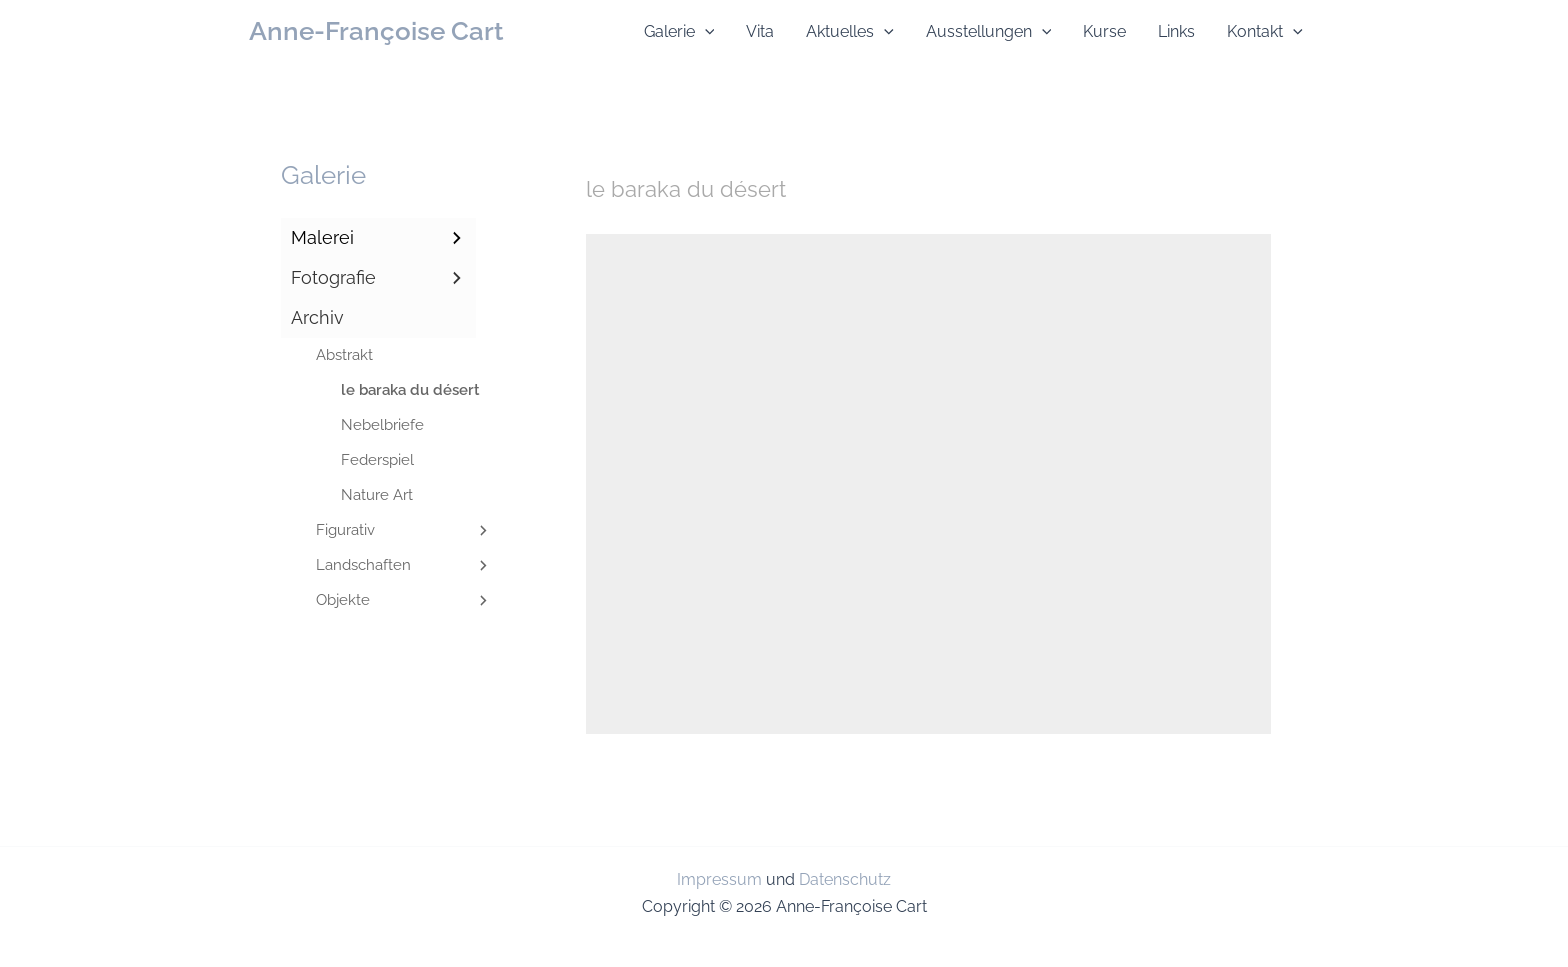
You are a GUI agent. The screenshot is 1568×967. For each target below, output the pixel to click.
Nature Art (377, 495)
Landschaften (403, 565)
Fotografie (378, 278)
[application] (705, 32)
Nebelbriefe (382, 425)
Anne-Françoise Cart (376, 31)
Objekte (403, 600)
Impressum (719, 879)
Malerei (378, 238)
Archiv (317, 317)
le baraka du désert (406, 390)
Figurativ (403, 530)
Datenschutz (845, 879)
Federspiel (377, 460)
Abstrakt (344, 355)
